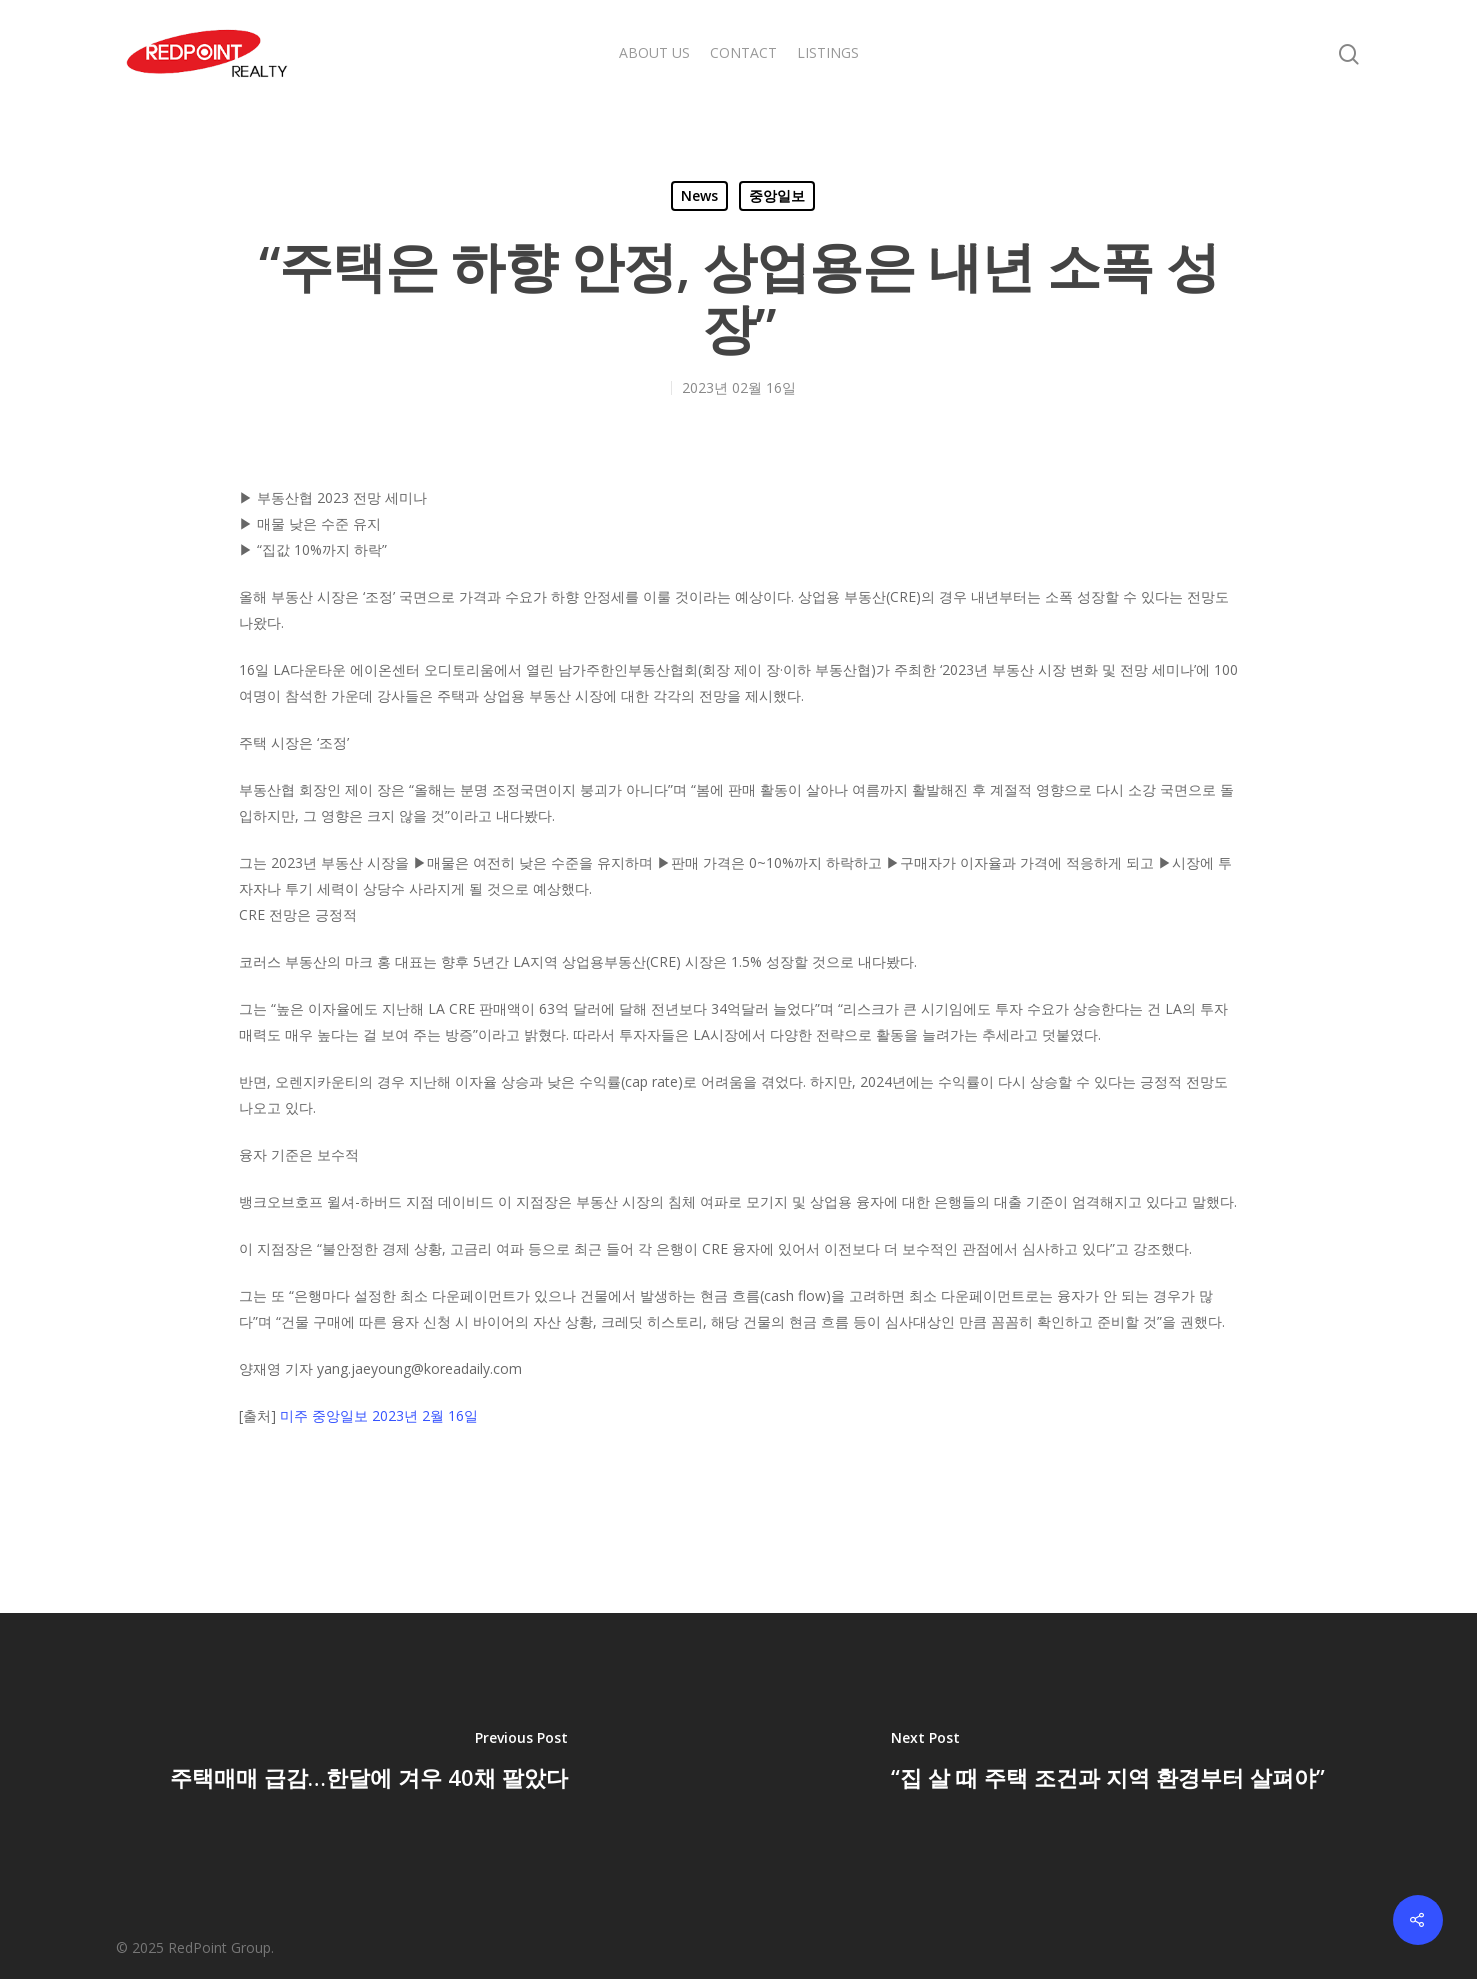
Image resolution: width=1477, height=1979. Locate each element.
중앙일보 (777, 195)
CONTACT (743, 52)
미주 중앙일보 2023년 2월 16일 (379, 1415)
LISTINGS (828, 52)
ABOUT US (654, 52)
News (699, 195)
